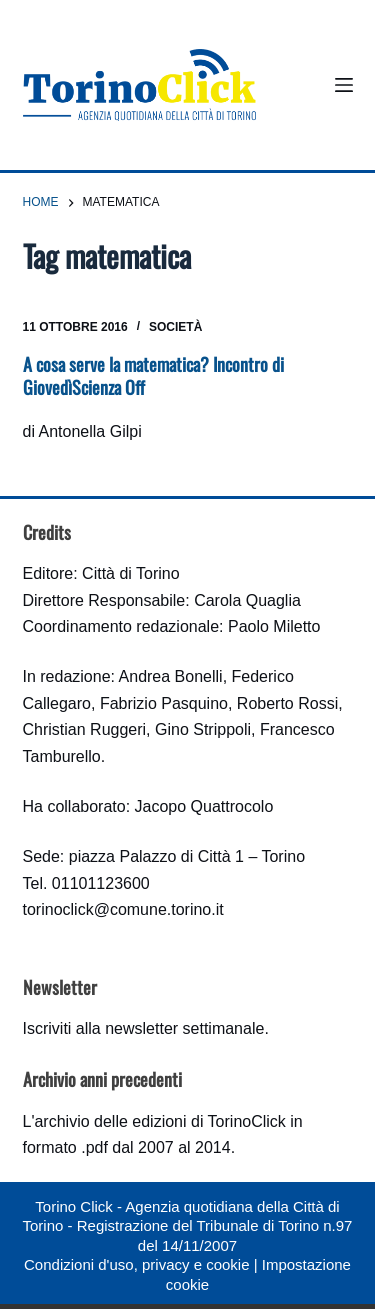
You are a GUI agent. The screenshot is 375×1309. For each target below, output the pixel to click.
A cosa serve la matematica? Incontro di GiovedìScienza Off (153, 375)
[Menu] (344, 85)
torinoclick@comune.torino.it (123, 909)
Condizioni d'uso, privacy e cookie (136, 1264)
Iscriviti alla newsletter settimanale (144, 1028)
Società (175, 327)
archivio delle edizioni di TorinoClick (159, 1121)
